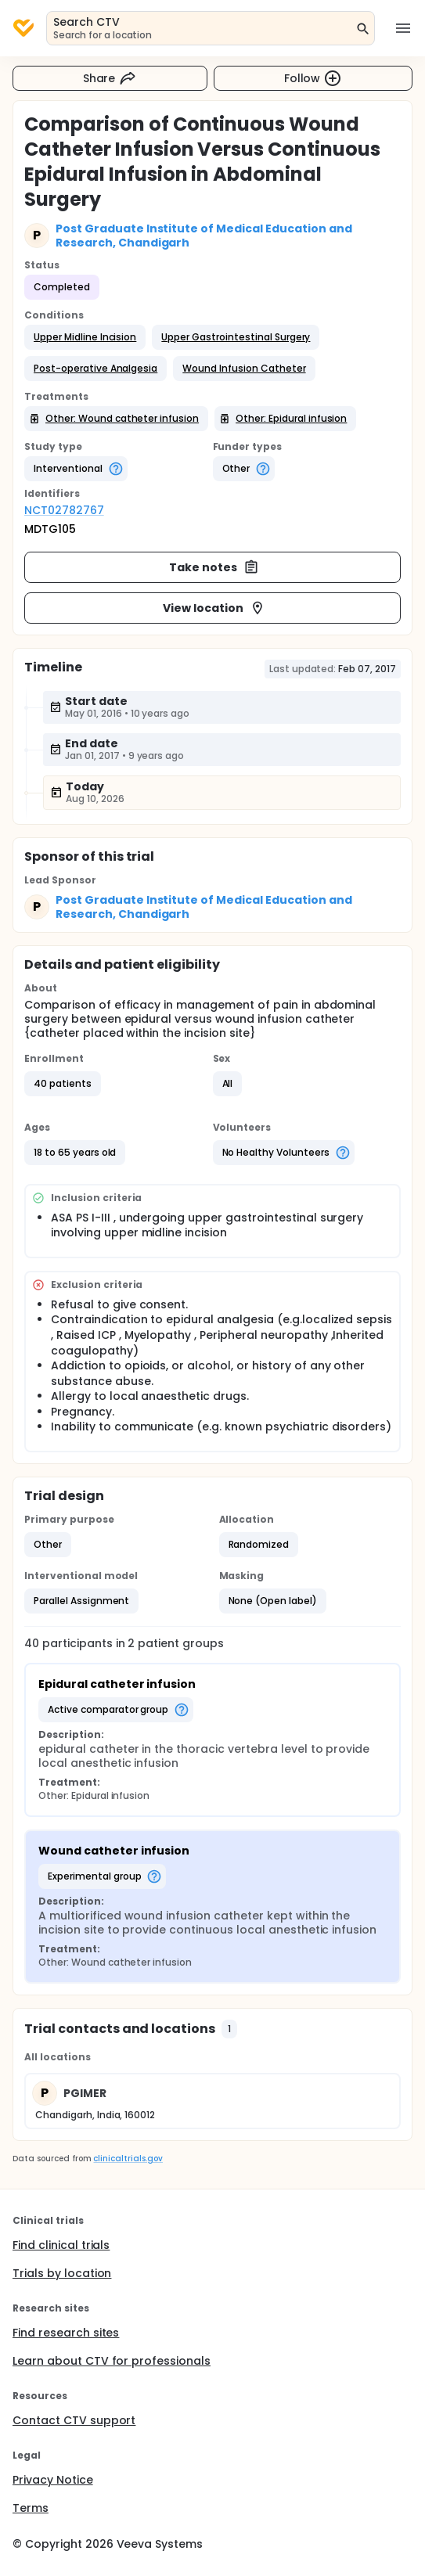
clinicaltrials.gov (127, 2158)
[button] (85, 337)
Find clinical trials (61, 2245)
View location (214, 608)
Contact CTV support (74, 2420)
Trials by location (62, 2273)
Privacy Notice (53, 2480)
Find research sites (66, 2332)
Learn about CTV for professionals (112, 2361)
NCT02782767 (64, 510)
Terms (31, 2508)
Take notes (214, 567)
